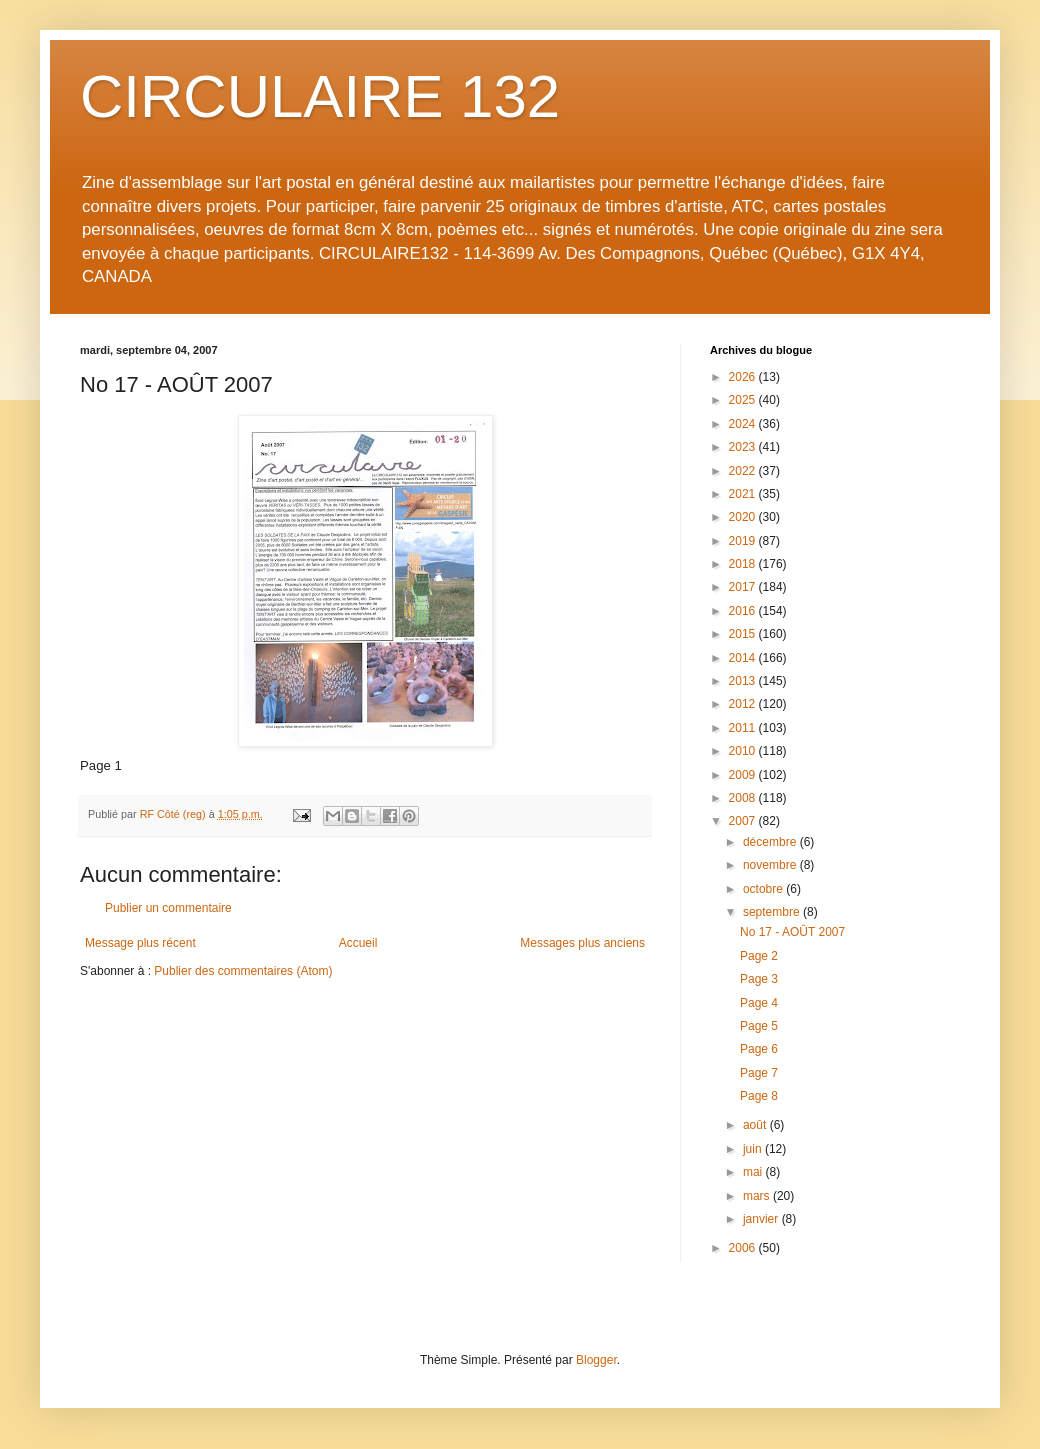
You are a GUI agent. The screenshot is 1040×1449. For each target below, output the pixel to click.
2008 (744, 798)
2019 (744, 541)
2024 (744, 424)
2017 (744, 587)
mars (758, 1196)
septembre (773, 912)
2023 (744, 447)
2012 (744, 704)
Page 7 (759, 1073)
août (756, 1125)
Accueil (358, 943)
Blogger (596, 1360)
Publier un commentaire (168, 908)
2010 (744, 751)
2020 (744, 517)
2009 (744, 775)
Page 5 (759, 1026)
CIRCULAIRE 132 (320, 96)
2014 (744, 658)
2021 (744, 494)
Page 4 (759, 1003)
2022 (744, 471)
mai (754, 1172)
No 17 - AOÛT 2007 (792, 932)
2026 (744, 377)
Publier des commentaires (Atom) (243, 971)
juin (754, 1149)
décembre (771, 842)
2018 (744, 564)
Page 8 (759, 1096)
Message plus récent (140, 943)
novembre (771, 865)
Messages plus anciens (582, 943)
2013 (744, 681)
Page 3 (759, 979)
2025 (744, 400)
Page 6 (759, 1049)
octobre (764, 889)
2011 (744, 728)
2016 (744, 611)
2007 (744, 821)
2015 (744, 634)
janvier (762, 1219)
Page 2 (759, 956)
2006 (744, 1248)
